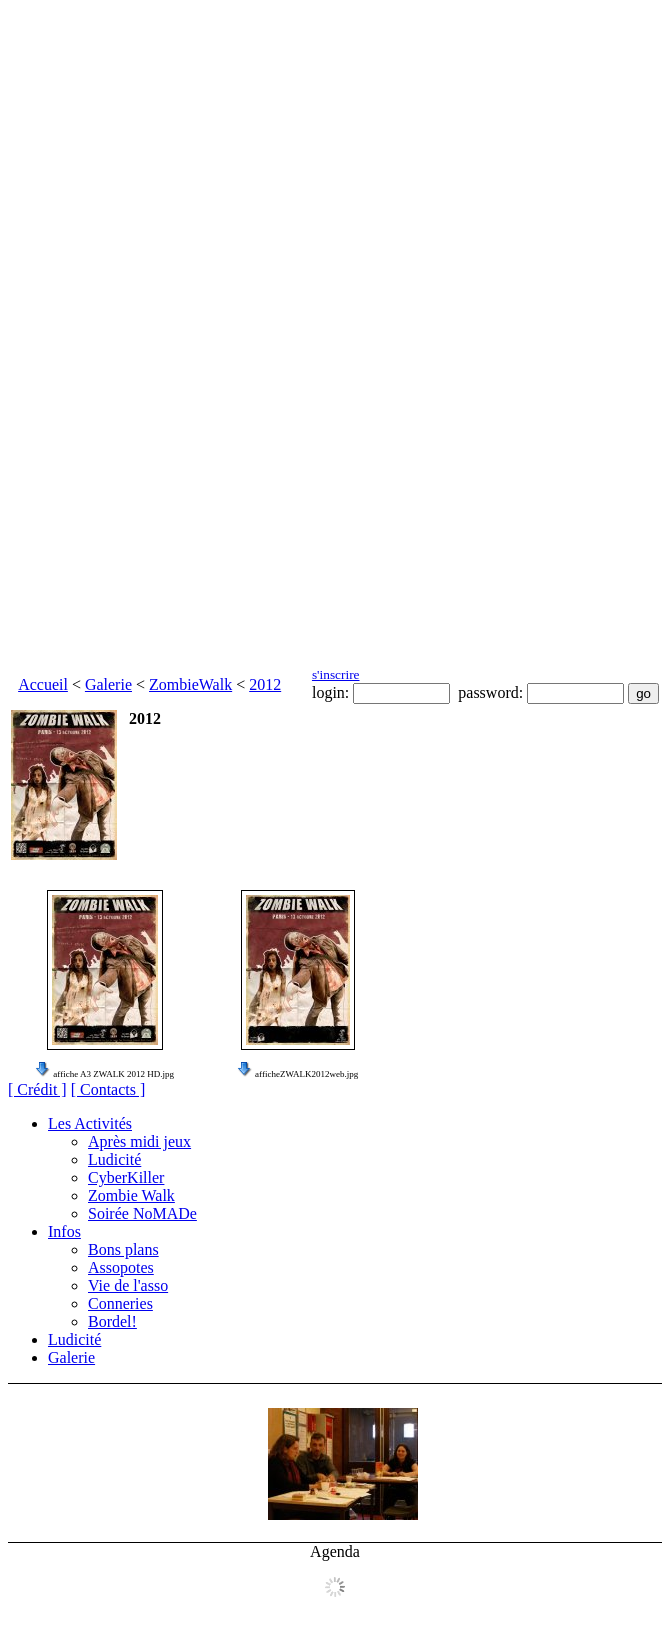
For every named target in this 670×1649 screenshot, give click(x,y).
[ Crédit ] (37, 1089)
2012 (265, 684)
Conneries (120, 1303)
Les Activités (90, 1123)
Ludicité (114, 1159)
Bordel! (112, 1321)
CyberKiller (126, 1177)
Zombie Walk (131, 1195)
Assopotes (121, 1267)
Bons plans (123, 1249)
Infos (64, 1231)
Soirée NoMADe (142, 1213)
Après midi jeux (139, 1141)
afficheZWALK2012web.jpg (306, 1074)
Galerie (108, 684)
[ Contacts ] (108, 1089)
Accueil (43, 684)
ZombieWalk (190, 684)
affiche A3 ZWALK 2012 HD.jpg (113, 1074)
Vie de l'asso (128, 1285)
